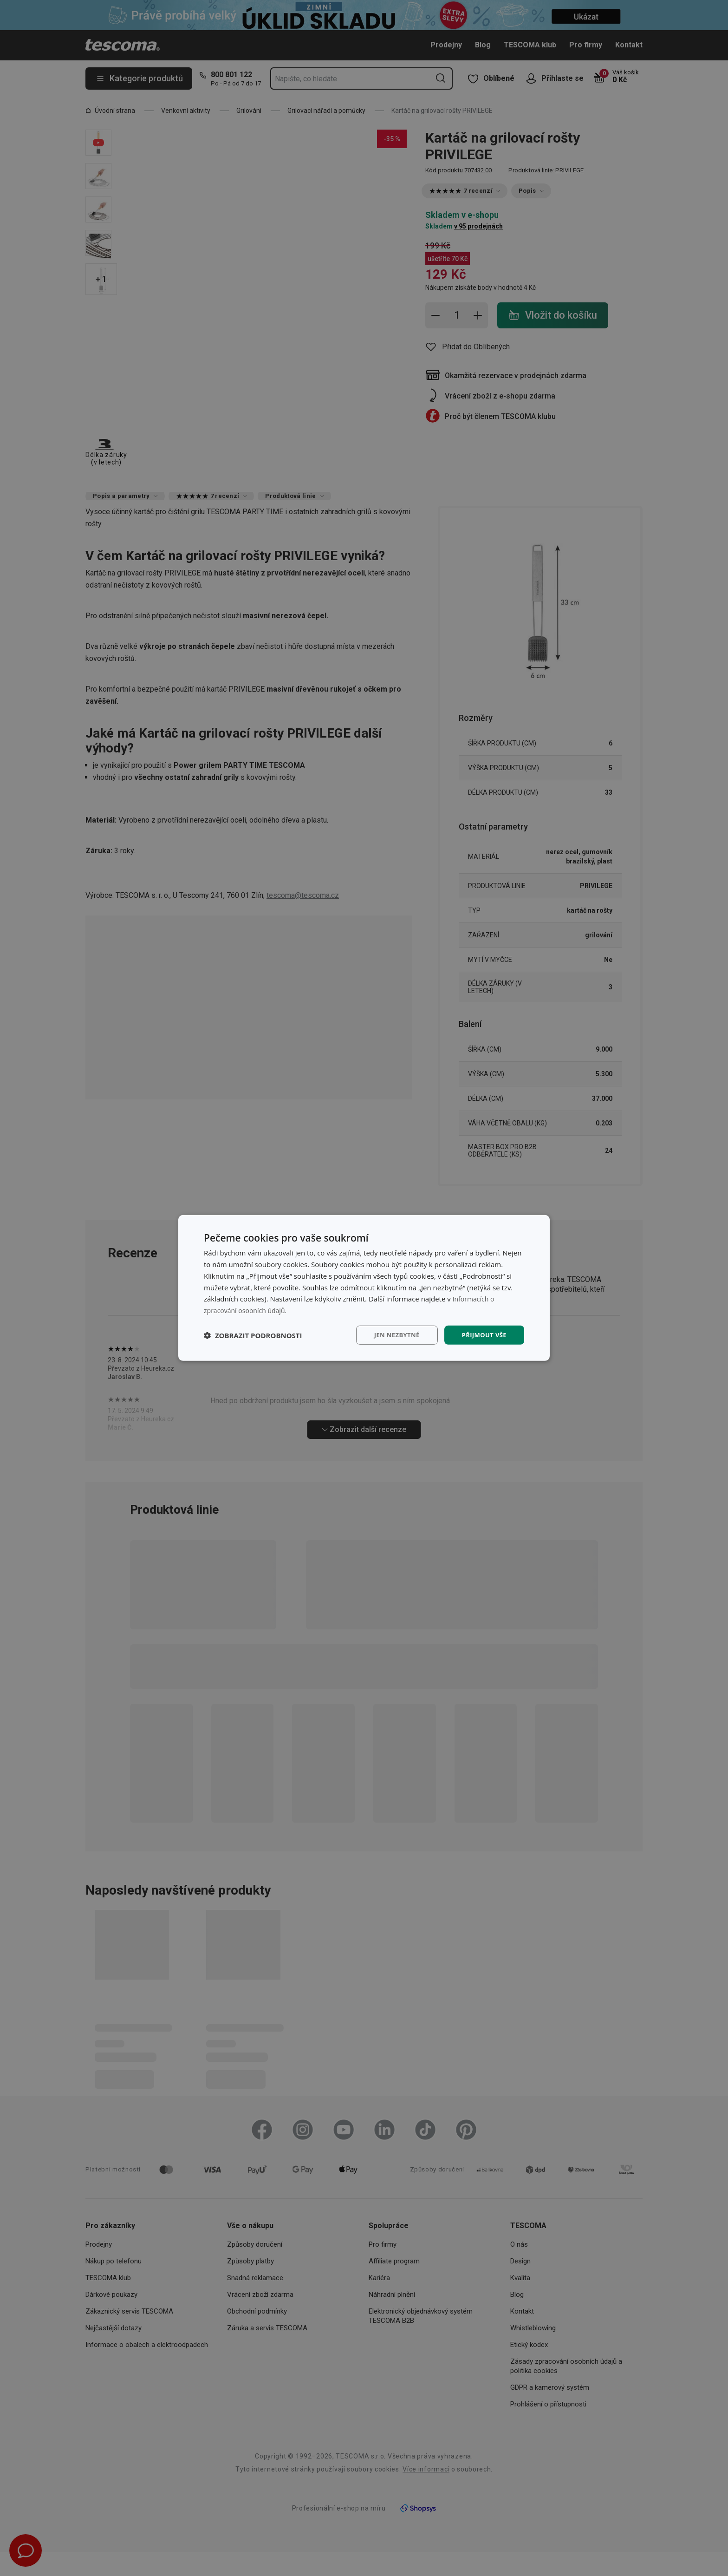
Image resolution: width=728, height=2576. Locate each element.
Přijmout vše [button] (483, 1334)
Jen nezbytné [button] (391, 1334)
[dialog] (364, 1288)
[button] (253, 1335)
